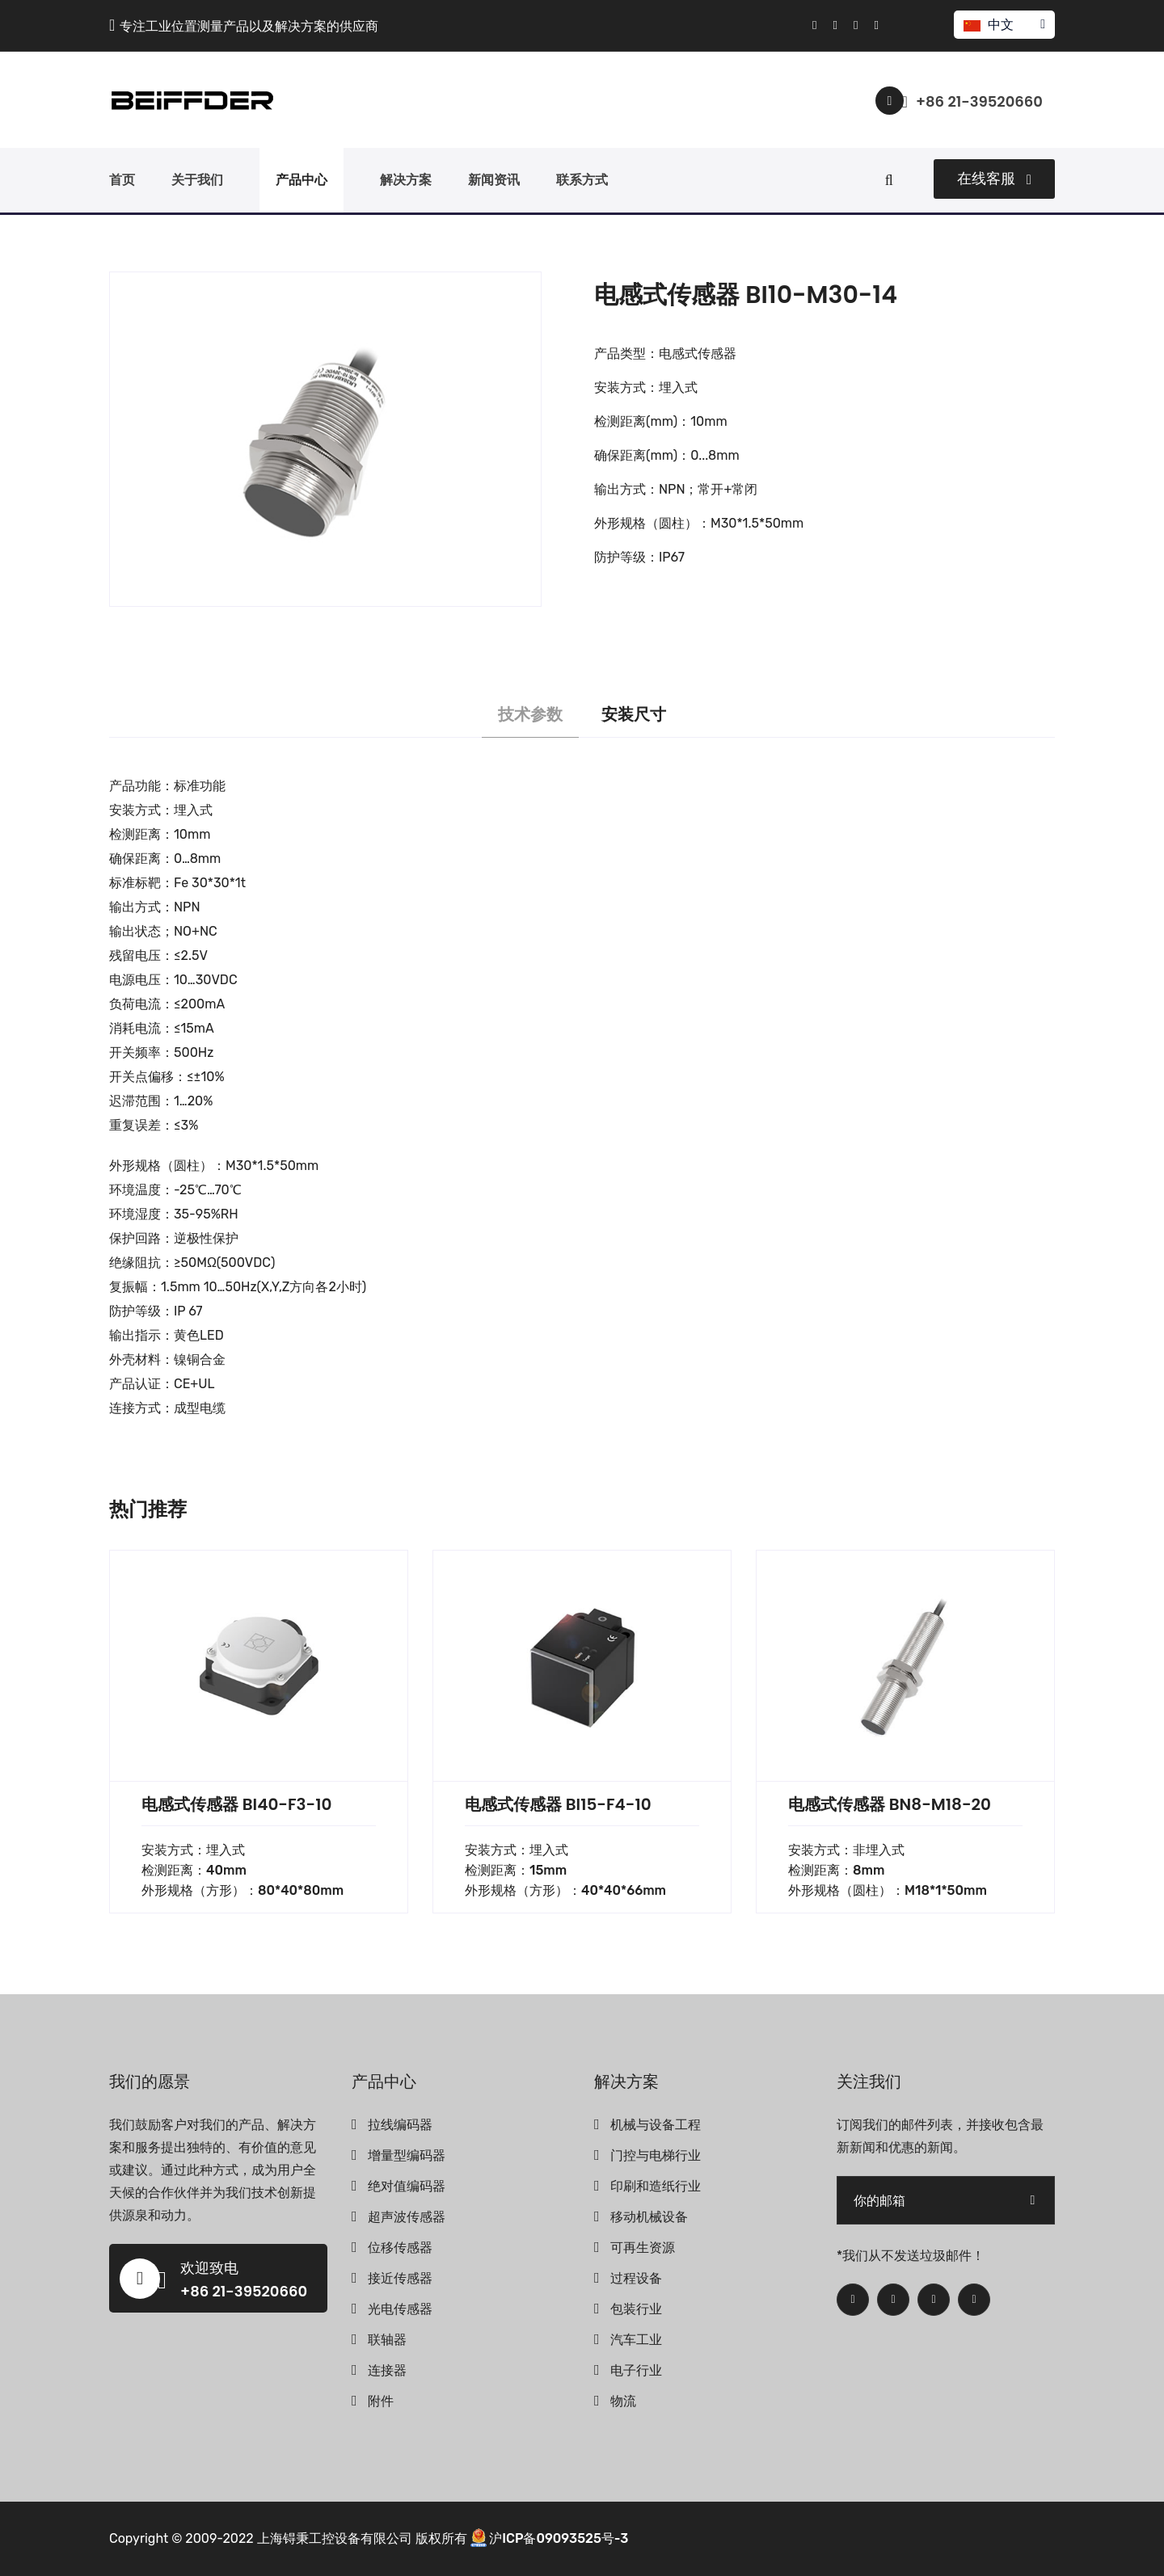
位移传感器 (400, 2247)
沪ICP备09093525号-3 (558, 2538)
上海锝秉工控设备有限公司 (334, 2538)
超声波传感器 (406, 2217)
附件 (381, 2401)
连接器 (387, 2370)
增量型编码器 (406, 2155)
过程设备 (636, 2278)
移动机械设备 (649, 2217)
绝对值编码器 (406, 2186)
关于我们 (197, 179)
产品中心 (301, 179)
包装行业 (636, 2309)
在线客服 (994, 178)
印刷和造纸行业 (655, 2186)
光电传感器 (400, 2309)
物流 (623, 2401)
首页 (122, 179)
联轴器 (387, 2339)
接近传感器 (400, 2278)
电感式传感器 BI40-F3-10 (236, 1804)
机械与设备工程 (655, 2124)
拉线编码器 (400, 2124)
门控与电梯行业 (655, 2155)
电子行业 (636, 2370)
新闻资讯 (494, 179)
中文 (1003, 24)
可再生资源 (642, 2247)
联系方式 (582, 179)
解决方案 (406, 179)
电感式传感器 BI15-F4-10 (558, 1804)
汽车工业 (636, 2339)
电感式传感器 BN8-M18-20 (889, 1804)
